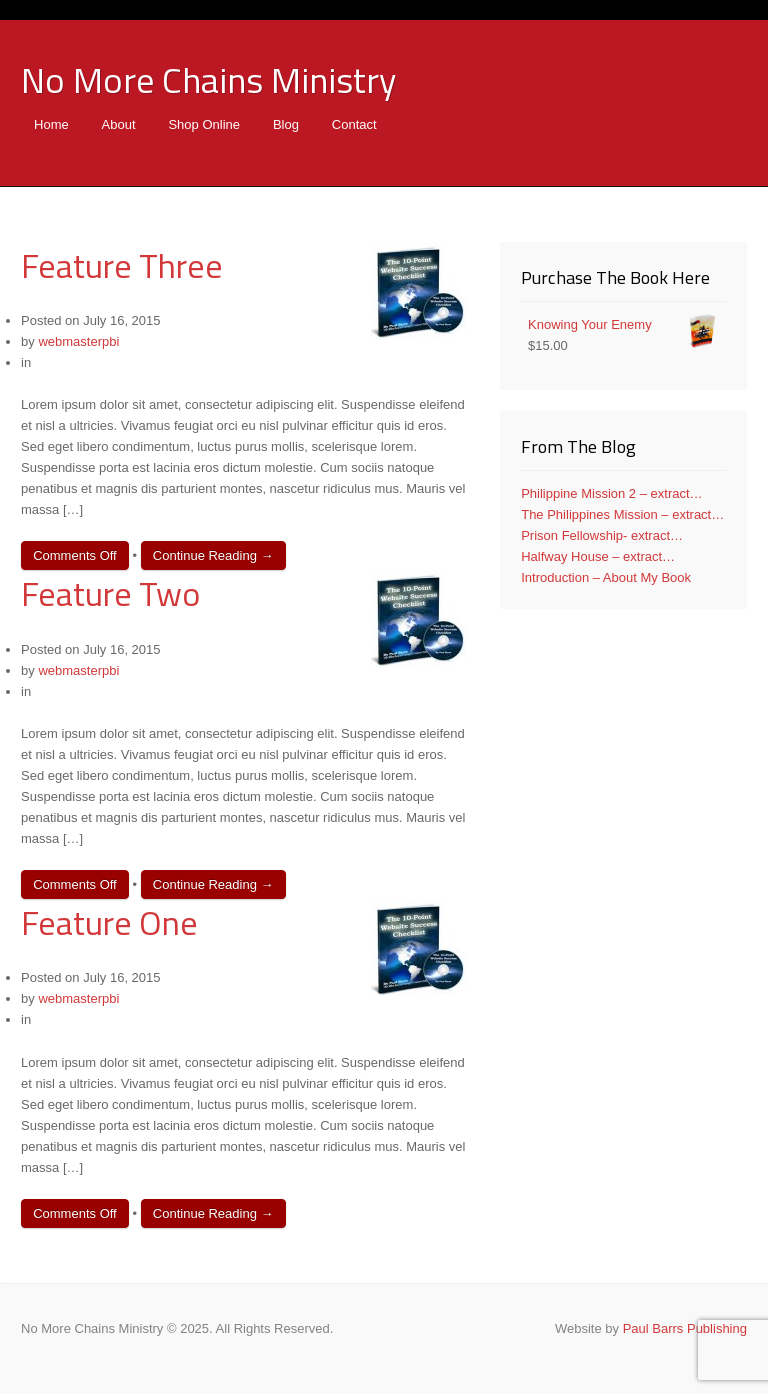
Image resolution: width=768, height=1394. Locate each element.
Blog (286, 124)
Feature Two (110, 593)
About (119, 124)
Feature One (109, 922)
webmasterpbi (78, 341)
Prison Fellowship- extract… (602, 535)
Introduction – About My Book (606, 577)
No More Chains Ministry (208, 79)
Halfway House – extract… (598, 556)
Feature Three (122, 265)
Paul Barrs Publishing (685, 1328)
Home (51, 124)
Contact (354, 124)
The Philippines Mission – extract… (622, 514)
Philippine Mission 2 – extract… (611, 493)
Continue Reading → (213, 555)
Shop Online (204, 124)
